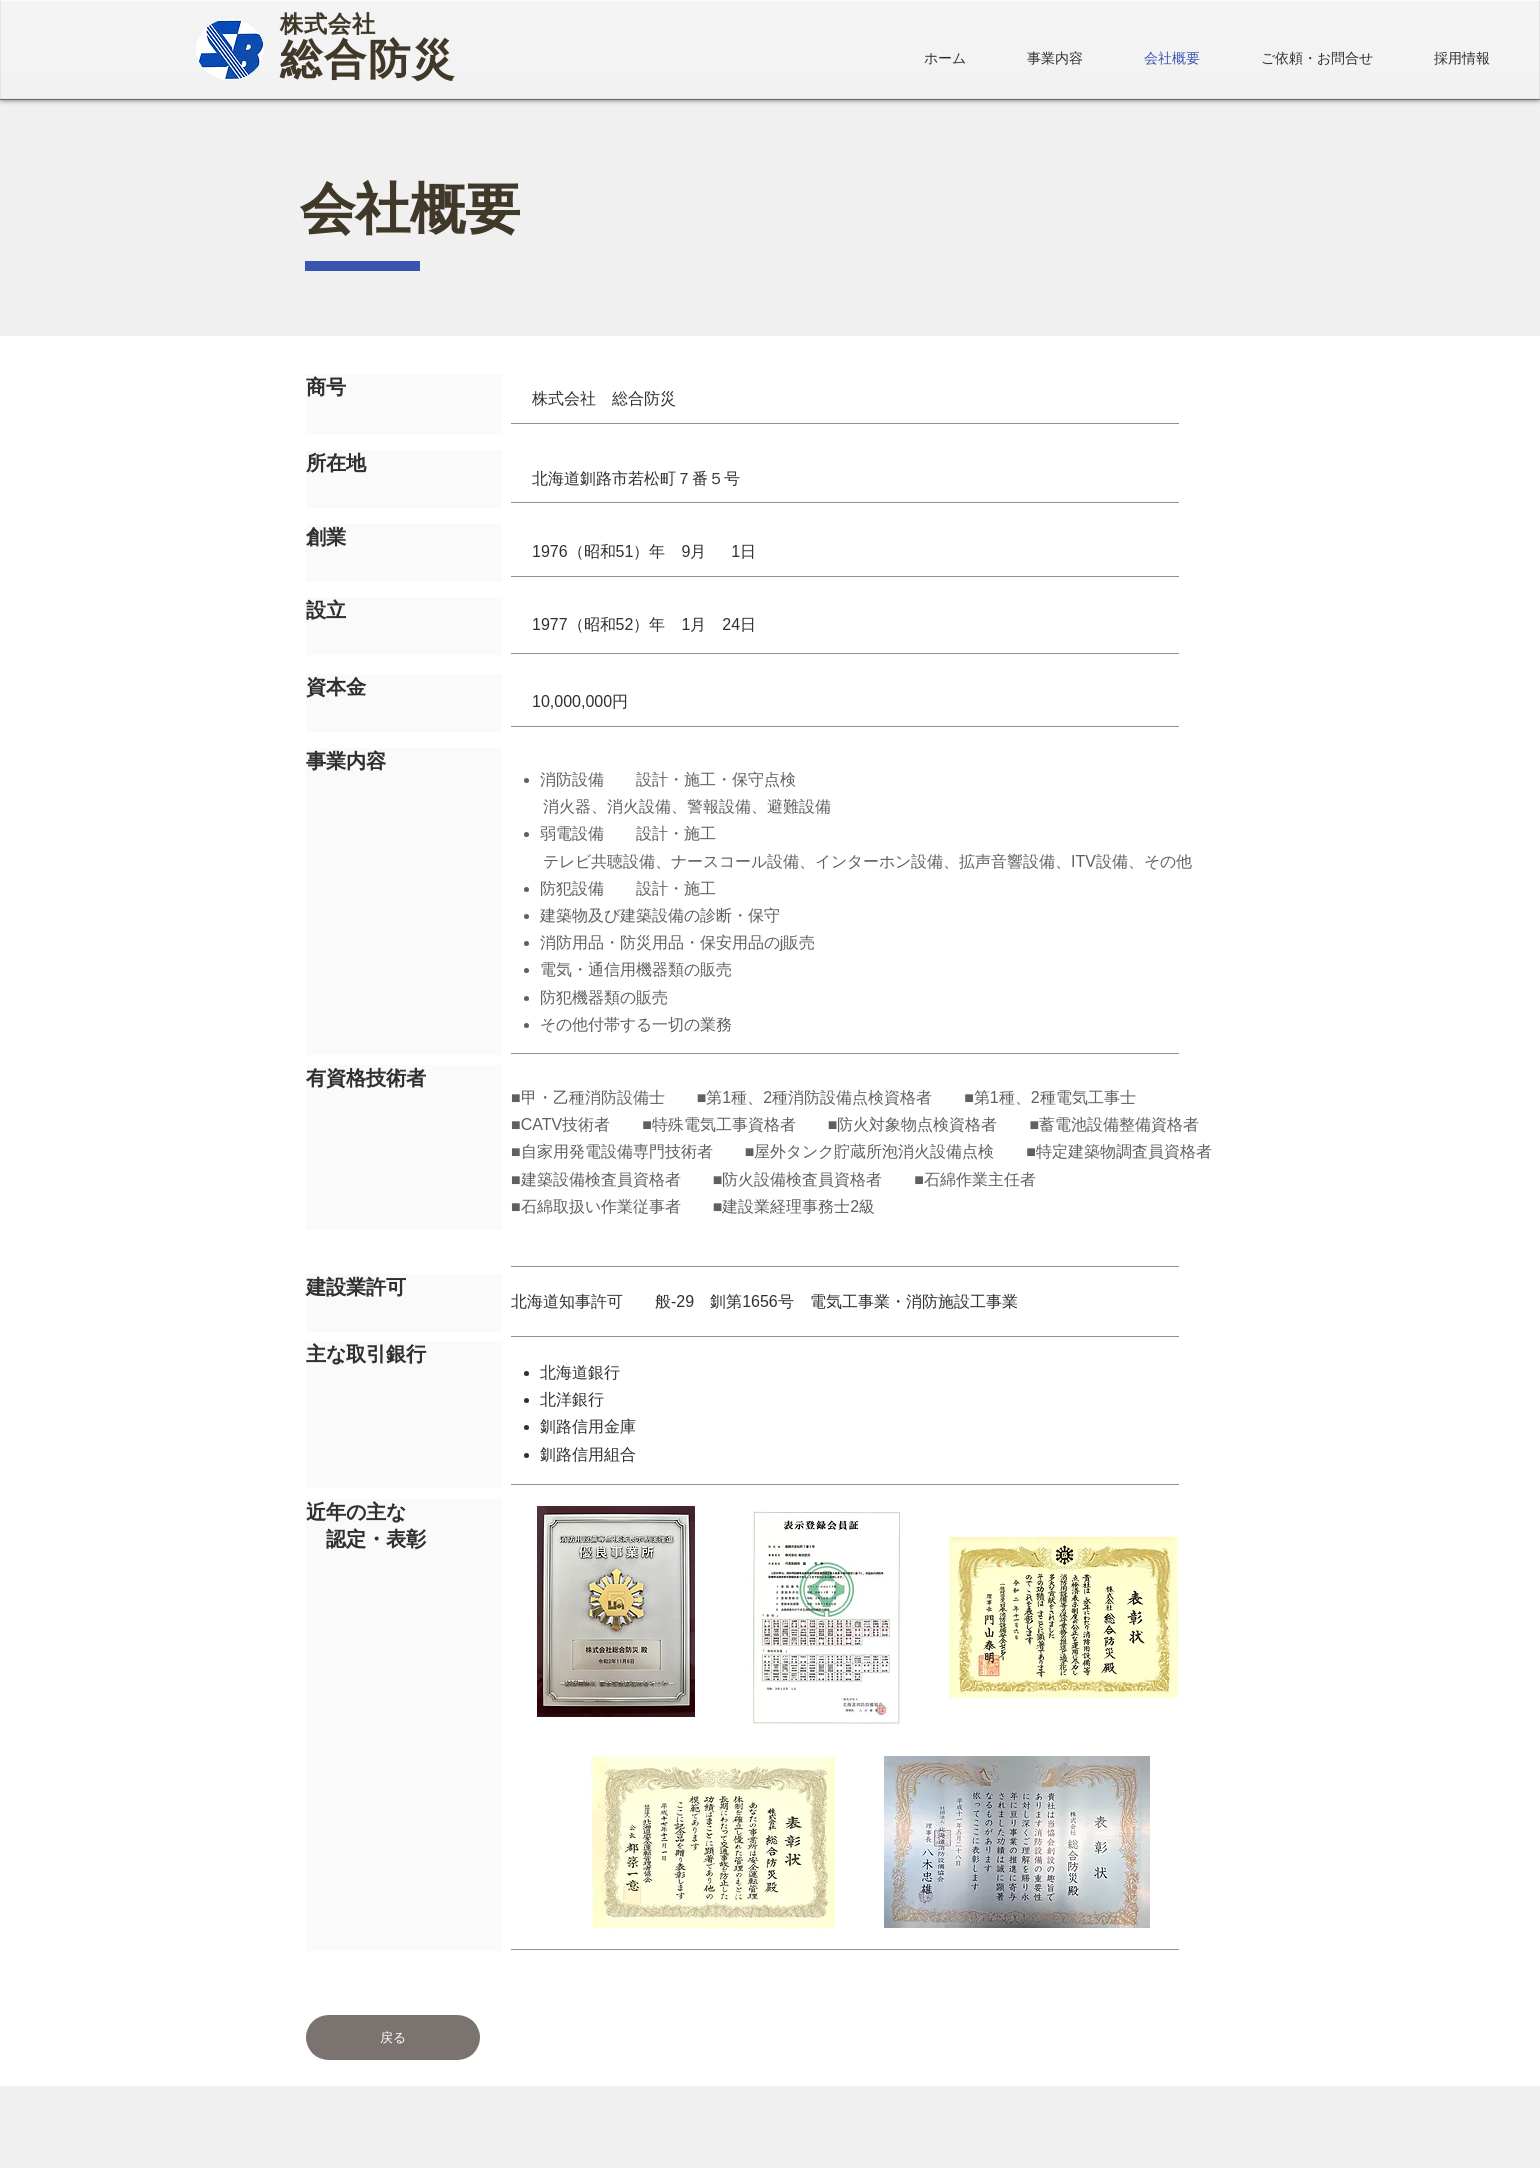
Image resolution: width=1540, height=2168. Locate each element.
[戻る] (393, 2037)
